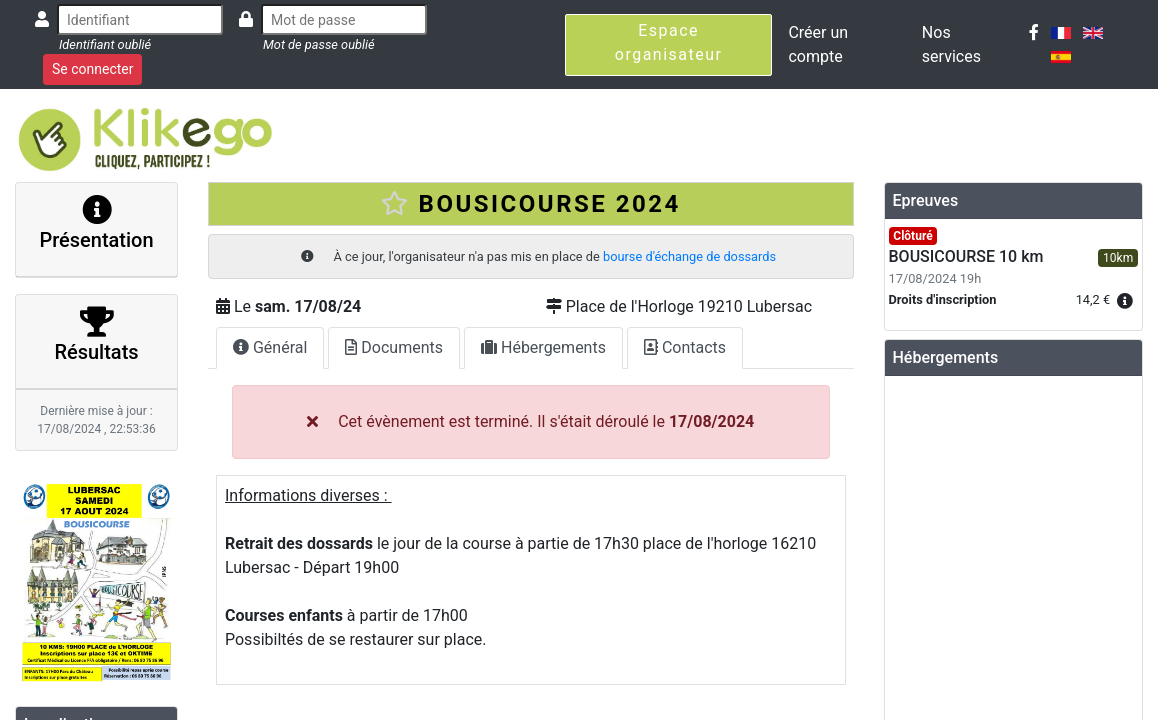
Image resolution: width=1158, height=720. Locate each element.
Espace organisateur (669, 42)
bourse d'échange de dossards (689, 256)
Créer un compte (818, 44)
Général (270, 347)
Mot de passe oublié (319, 44)
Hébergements (543, 347)
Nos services (951, 44)
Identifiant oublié (105, 44)
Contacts (685, 347)
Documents (394, 347)
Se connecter (92, 69)
